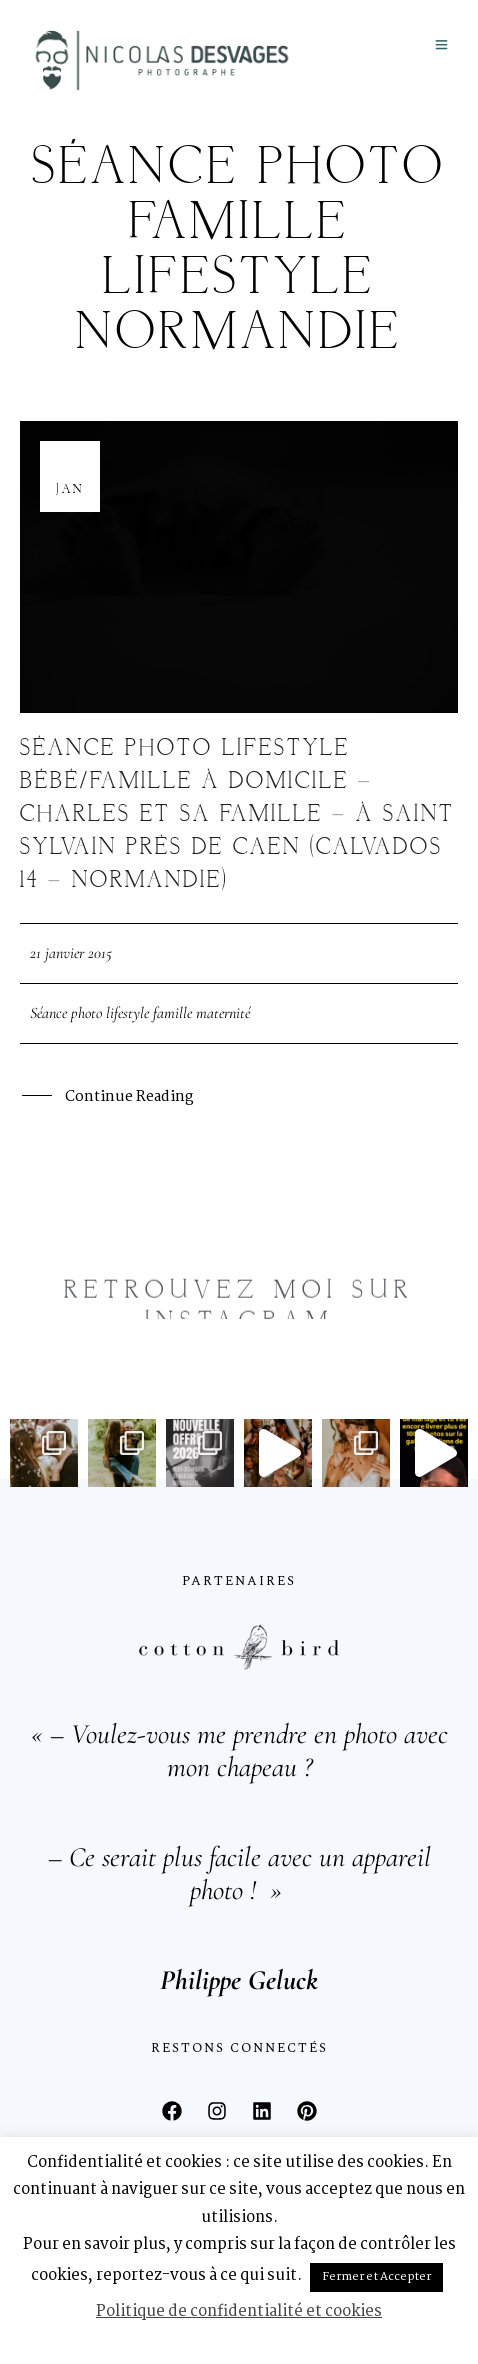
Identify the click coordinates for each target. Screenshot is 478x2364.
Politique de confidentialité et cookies (239, 2311)
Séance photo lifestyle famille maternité (140, 1013)
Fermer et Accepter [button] (376, 2277)
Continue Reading (129, 1098)
